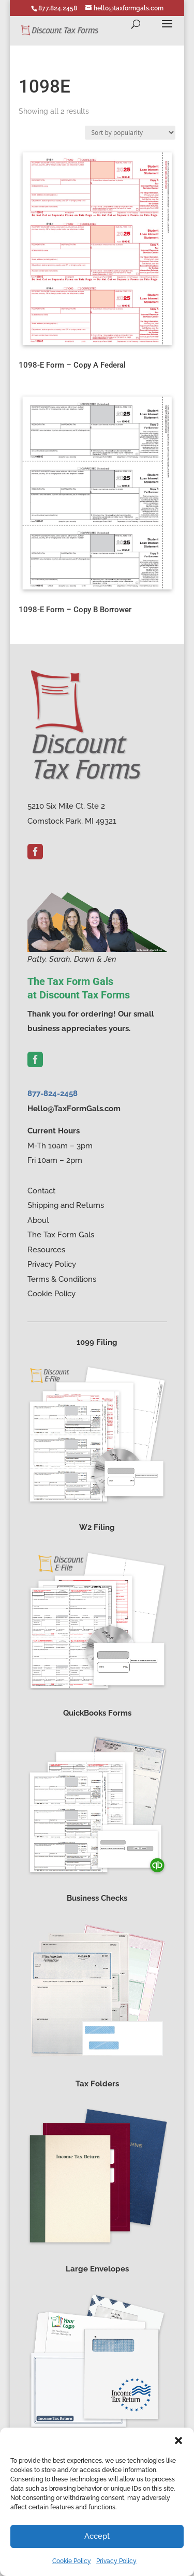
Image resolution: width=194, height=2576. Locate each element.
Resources (46, 1249)
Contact (41, 1190)
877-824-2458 (52, 1093)
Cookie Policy (71, 2561)
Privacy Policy (116, 2561)
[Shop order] (130, 133)
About (38, 1220)
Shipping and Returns (65, 1205)
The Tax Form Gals (60, 1234)
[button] (178, 2440)
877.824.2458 (57, 8)
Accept (97, 2536)
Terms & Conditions (61, 1279)
